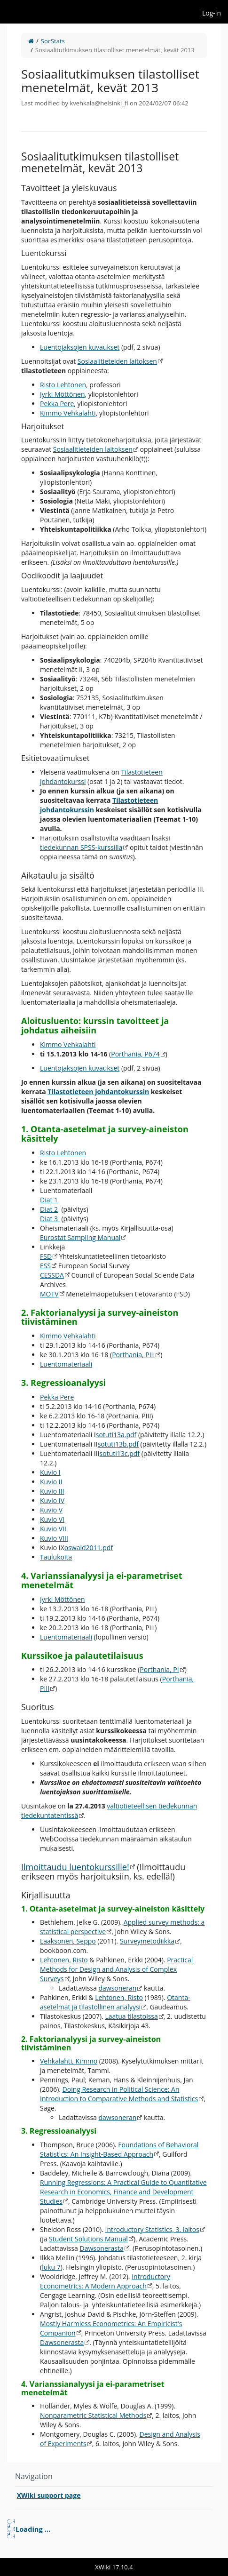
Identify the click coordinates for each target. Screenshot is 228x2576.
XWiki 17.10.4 (114, 2567)
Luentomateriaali (66, 1364)
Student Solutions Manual (88, 2238)
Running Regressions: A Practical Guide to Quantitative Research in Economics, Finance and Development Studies (123, 2192)
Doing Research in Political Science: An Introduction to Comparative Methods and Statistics (119, 2094)
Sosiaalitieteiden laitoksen (117, 361)
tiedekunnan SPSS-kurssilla (81, 847)
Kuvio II (51, 1481)
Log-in (211, 12)
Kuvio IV (52, 1500)
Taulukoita (56, 1556)
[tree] (114, 2529)
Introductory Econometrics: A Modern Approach (105, 2281)
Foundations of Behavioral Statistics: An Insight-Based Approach (119, 2149)
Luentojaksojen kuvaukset (79, 347)
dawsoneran (117, 1988)
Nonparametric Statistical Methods (93, 2415)
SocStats (53, 41)
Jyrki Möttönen (62, 394)
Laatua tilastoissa (131, 2016)
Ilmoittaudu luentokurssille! (75, 1866)
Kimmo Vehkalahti (67, 412)
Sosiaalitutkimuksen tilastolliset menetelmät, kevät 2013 (115, 50)
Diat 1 (49, 1199)
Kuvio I (50, 1472)
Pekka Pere (57, 403)
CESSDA (52, 1275)
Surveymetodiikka (147, 1940)
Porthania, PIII (133, 1354)
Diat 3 (50, 1218)
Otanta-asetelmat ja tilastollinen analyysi (115, 2002)
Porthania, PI (159, 1669)
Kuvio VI (52, 1519)
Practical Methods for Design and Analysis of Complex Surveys (116, 1969)
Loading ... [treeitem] (33, 2529)
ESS (45, 1265)
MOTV (49, 1293)
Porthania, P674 (135, 1053)
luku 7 (51, 2267)
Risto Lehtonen (63, 384)
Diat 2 (49, 1209)
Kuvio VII (53, 1528)
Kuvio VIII (54, 1538)
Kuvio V (51, 1509)
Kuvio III (52, 1491)
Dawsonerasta (101, 2248)
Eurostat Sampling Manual (80, 1237)
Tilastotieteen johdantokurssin (98, 1091)
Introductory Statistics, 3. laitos (152, 2229)
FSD (46, 1256)
